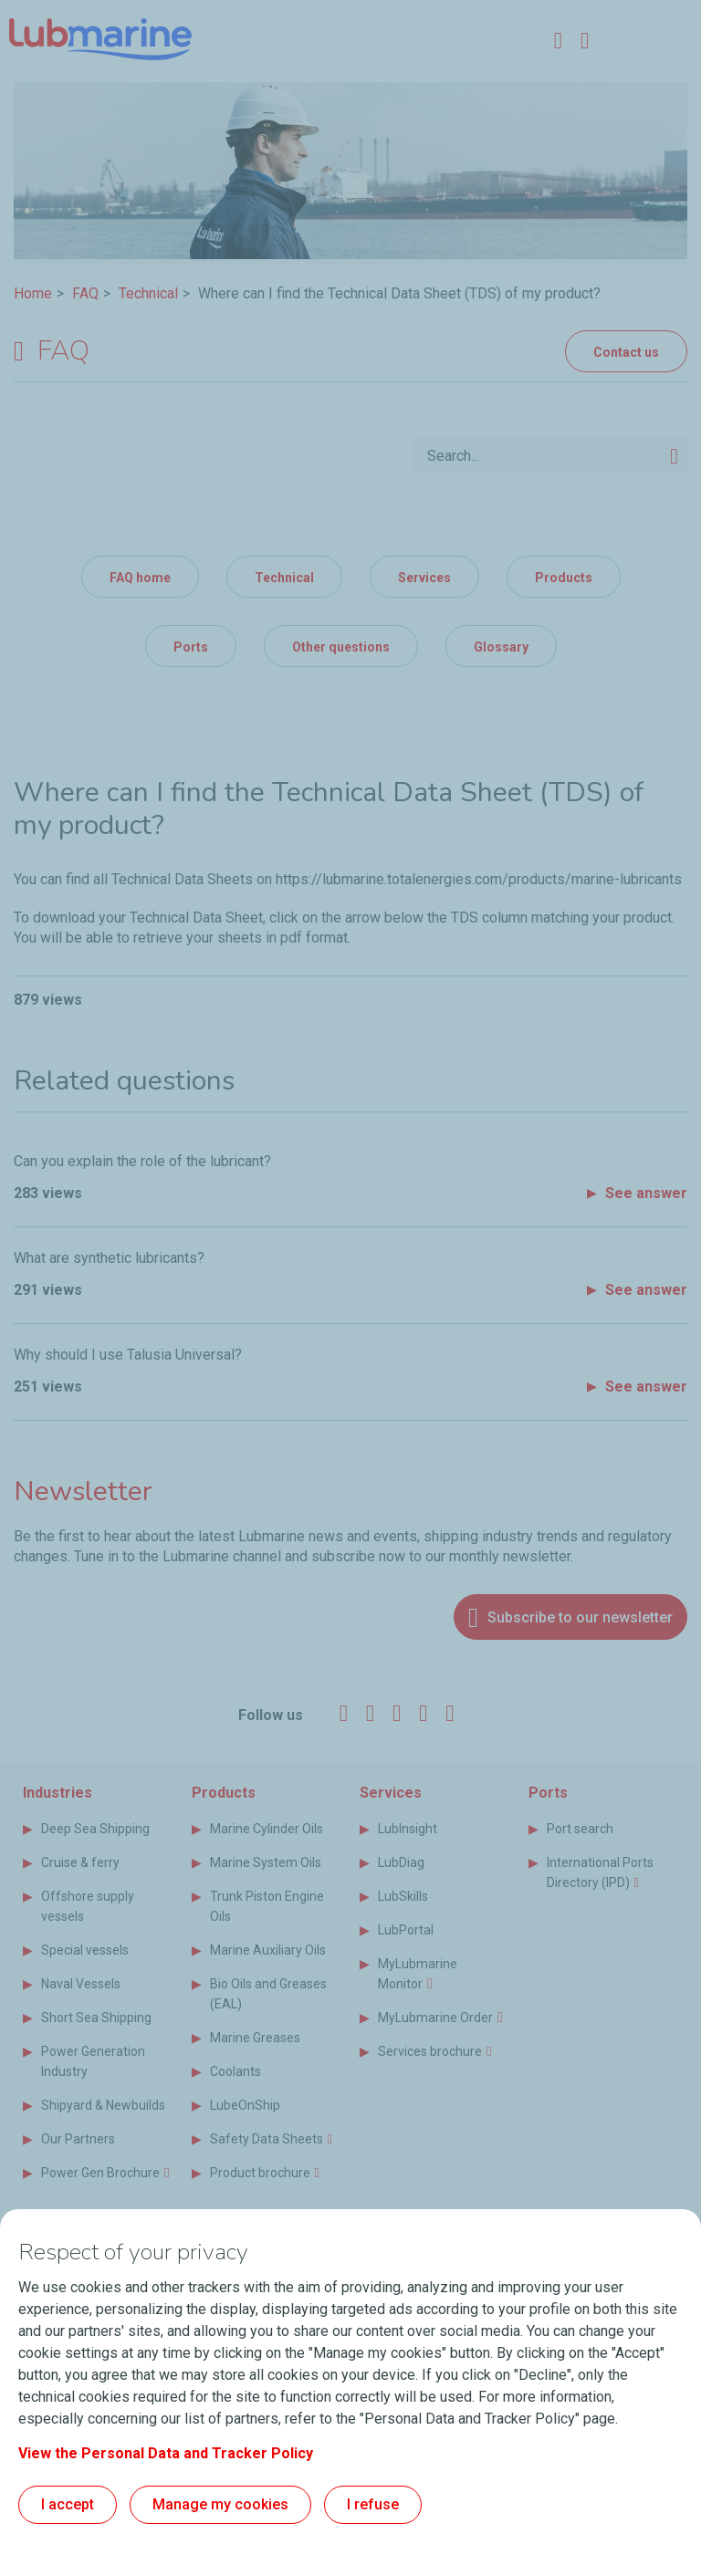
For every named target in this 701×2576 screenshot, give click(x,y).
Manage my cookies (220, 2504)
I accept (67, 2504)
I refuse (373, 2504)
